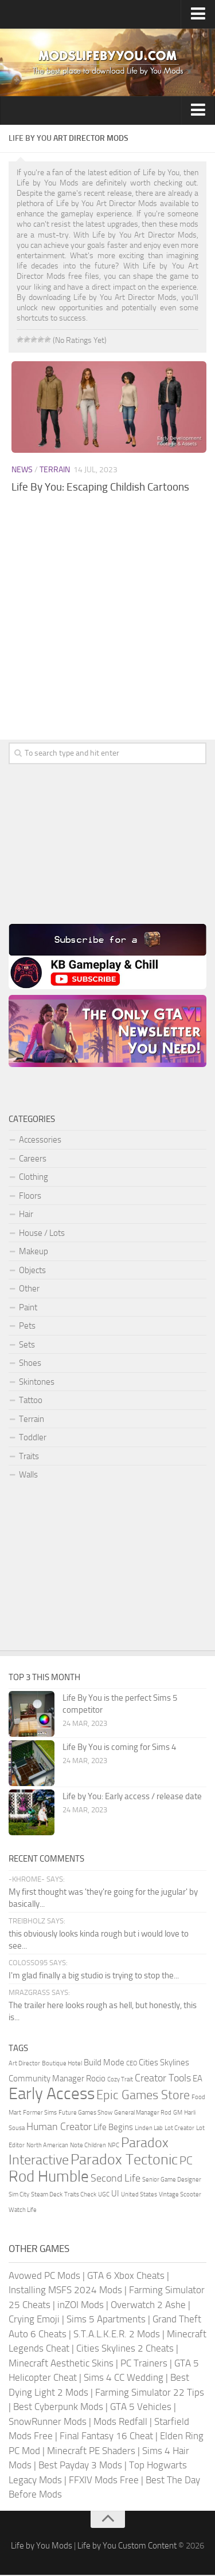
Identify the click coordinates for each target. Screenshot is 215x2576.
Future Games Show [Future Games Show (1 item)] (85, 2113)
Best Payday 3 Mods (80, 2466)
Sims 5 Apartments (106, 2320)
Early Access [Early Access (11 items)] (52, 2095)
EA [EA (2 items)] (197, 2080)
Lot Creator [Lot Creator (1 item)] (179, 2129)
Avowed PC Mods (44, 2276)
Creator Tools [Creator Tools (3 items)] (163, 2079)
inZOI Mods (80, 2306)
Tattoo (30, 1400)
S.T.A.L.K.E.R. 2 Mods (116, 2335)
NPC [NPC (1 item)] (113, 2146)
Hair (26, 1214)
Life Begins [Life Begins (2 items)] (113, 2128)
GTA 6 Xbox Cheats (126, 2276)
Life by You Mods (41, 2547)
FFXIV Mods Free (104, 2481)
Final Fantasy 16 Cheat (106, 2437)
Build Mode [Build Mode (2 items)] (104, 2064)
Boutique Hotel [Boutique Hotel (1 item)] (62, 2064)
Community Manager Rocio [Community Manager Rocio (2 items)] (57, 2080)
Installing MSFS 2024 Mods (65, 2291)
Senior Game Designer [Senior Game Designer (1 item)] (171, 2180)
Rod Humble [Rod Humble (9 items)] (49, 2177)
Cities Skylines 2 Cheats (125, 2349)
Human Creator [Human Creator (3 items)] (59, 2127)
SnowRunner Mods (48, 2422)
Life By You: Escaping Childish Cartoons (100, 486)
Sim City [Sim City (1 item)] (19, 2195)
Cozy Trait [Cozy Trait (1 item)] (120, 2080)
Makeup (33, 1251)
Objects (32, 1270)
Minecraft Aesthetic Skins (61, 2364)
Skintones (36, 1382)
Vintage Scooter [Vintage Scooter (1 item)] (180, 2195)
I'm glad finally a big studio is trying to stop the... (94, 1976)
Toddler (32, 1437)
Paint (28, 1307)
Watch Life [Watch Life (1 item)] (23, 2211)
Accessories (40, 1140)
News (22, 470)
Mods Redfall (120, 2422)
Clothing (33, 1177)
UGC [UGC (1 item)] (104, 2195)
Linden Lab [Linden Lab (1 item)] (149, 2129)
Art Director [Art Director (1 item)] (24, 2064)
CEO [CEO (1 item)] (131, 2064)
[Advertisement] (107, 629)
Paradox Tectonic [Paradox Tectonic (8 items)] (124, 2161)
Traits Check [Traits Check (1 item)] (80, 2195)
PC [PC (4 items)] (186, 2161)
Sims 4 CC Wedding (123, 2378)
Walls (28, 1474)
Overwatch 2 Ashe (148, 2306)
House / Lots (42, 1233)
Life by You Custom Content (127, 2547)
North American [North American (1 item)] (47, 2146)
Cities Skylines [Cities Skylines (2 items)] (164, 2064)
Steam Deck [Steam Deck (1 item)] (46, 2195)
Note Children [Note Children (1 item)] (88, 2146)
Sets (27, 1345)
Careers (32, 1158)
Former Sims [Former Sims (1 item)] (40, 2113)
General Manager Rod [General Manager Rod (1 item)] (142, 2113)
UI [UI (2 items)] (115, 2195)
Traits (29, 1456)
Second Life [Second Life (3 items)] (115, 2179)
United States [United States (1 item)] (139, 2195)
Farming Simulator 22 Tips (149, 2393)
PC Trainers (143, 2364)
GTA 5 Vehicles (140, 2407)
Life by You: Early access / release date (132, 1797)
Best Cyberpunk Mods (58, 2407)
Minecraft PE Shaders (91, 2452)
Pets (27, 1326)
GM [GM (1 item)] (177, 2113)
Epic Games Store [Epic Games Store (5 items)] (143, 2096)
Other (29, 1288)
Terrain (55, 470)
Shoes (30, 1363)
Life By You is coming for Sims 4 (119, 1748)
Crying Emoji (34, 2320)
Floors (30, 1196)
